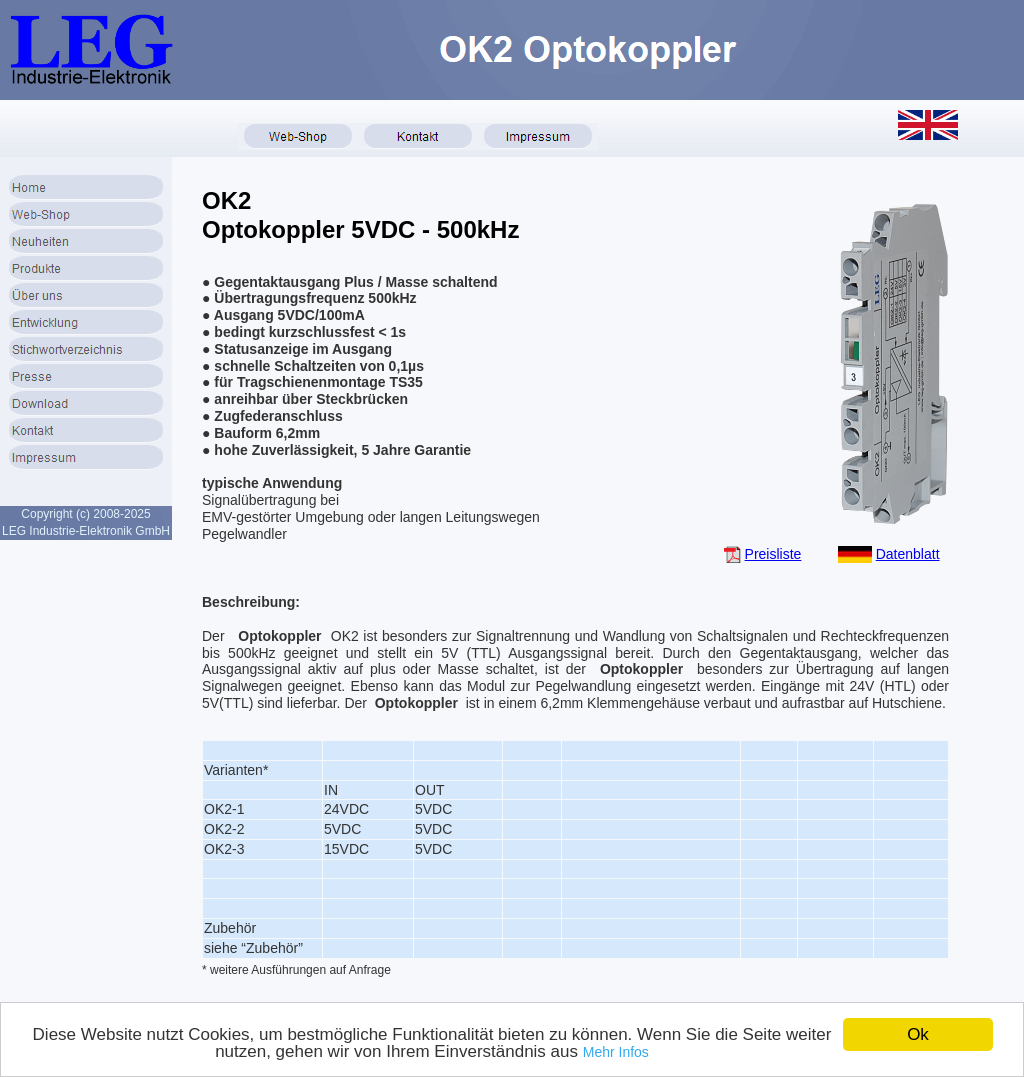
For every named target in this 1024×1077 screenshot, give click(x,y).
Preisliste (773, 554)
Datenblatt (908, 554)
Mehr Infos (616, 1052)
